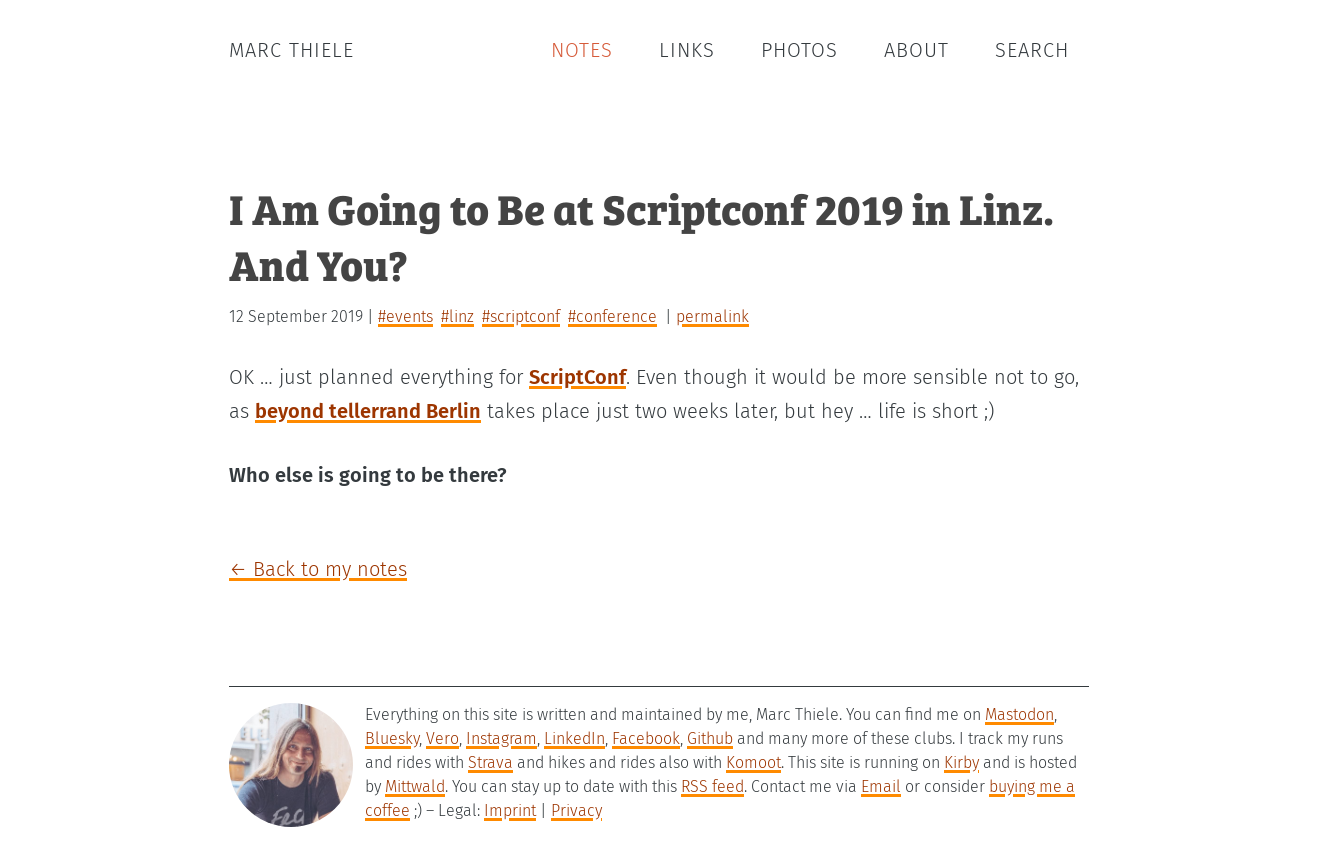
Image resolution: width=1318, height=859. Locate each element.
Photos (799, 50)
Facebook (646, 738)
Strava (490, 762)
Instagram (501, 738)
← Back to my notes (318, 569)
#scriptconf (521, 316)
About (916, 50)
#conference (612, 316)
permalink (712, 316)
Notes (582, 50)
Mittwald (415, 786)
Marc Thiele (291, 50)
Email (881, 786)
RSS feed (712, 786)
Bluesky (392, 738)
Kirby (961, 762)
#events (405, 316)
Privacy (576, 810)
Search (1032, 50)
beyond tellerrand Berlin (368, 411)
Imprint (510, 810)
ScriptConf (577, 377)
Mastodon (1019, 714)
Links (687, 50)
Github (710, 738)
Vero (442, 738)
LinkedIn (574, 738)
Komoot (753, 762)
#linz (457, 316)
